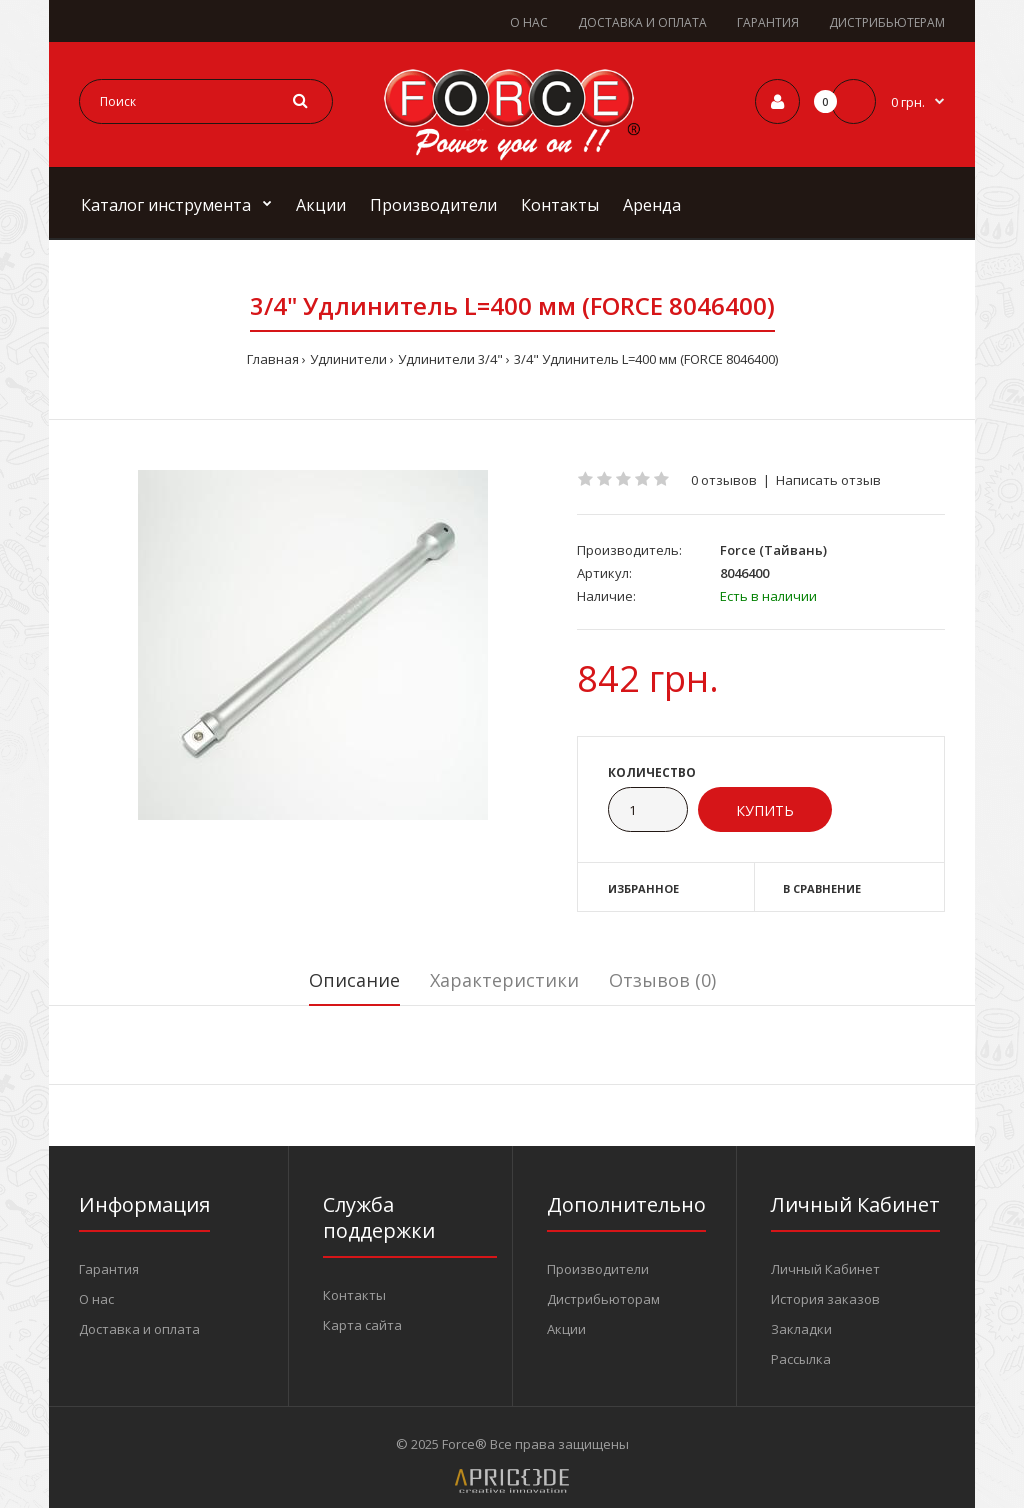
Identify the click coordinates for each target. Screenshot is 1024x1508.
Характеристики (504, 980)
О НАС (529, 22)
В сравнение (822, 888)
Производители (598, 1269)
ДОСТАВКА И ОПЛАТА (642, 22)
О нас (96, 1299)
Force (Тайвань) (773, 550)
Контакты (354, 1295)
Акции (566, 1329)
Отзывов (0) (662, 980)
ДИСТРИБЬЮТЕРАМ (887, 22)
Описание (354, 980)
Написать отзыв (828, 480)
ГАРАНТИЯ (768, 22)
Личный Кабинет (825, 1269)
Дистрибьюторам (603, 1299)
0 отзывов (724, 480)
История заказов (825, 1299)
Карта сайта (362, 1325)
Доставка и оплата (139, 1329)
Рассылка (801, 1359)
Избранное (643, 888)
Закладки (801, 1329)
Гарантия (109, 1269)
